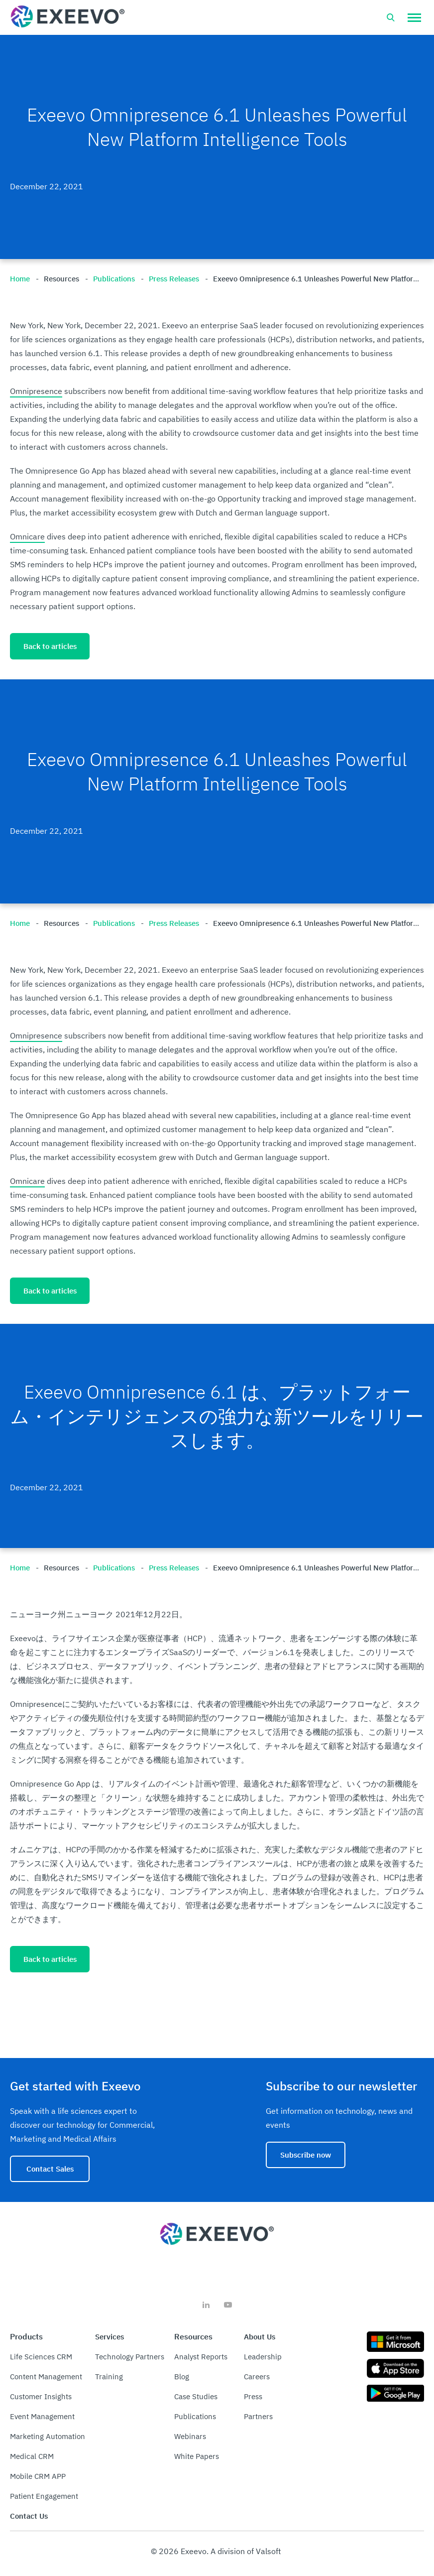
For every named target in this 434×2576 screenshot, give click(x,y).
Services (109, 2336)
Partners (258, 2416)
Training (109, 2376)
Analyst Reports (200, 2356)
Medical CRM (32, 2456)
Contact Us (29, 2516)
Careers (257, 2376)
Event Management (42, 2416)
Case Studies (195, 2396)
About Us (259, 2336)
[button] (414, 17)
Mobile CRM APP (38, 2476)
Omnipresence (36, 391)
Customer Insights (41, 2396)
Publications (195, 2416)
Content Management (46, 2376)
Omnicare (27, 536)
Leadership (263, 2356)
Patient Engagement (44, 2496)
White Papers (196, 2456)
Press (253, 2396)
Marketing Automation (47, 2436)
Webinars (190, 2436)
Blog (181, 2376)
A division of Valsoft (246, 2551)
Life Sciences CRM (41, 2356)
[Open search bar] (391, 17)
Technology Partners (129, 2356)
